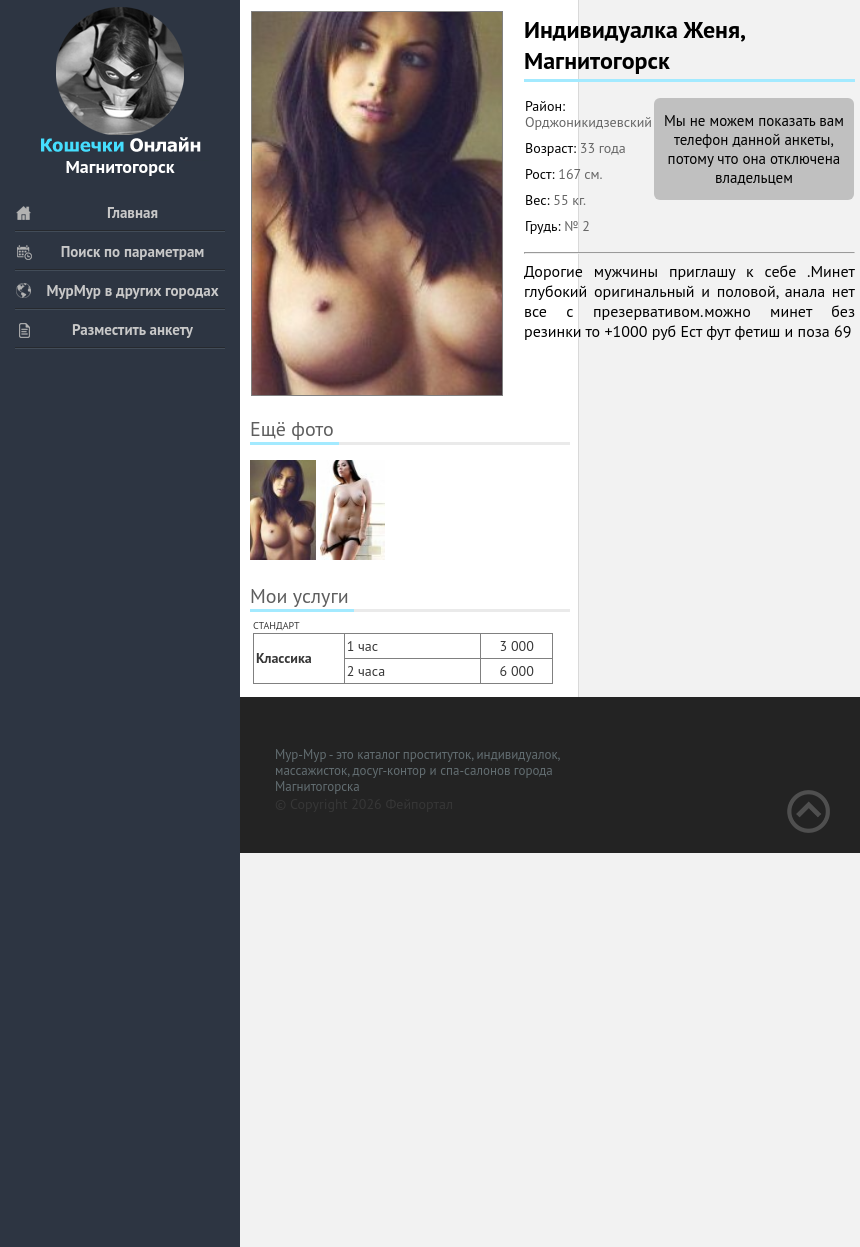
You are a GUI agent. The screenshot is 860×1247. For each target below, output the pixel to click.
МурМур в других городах (117, 290)
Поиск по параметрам (109, 251)
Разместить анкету (104, 329)
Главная (86, 212)
